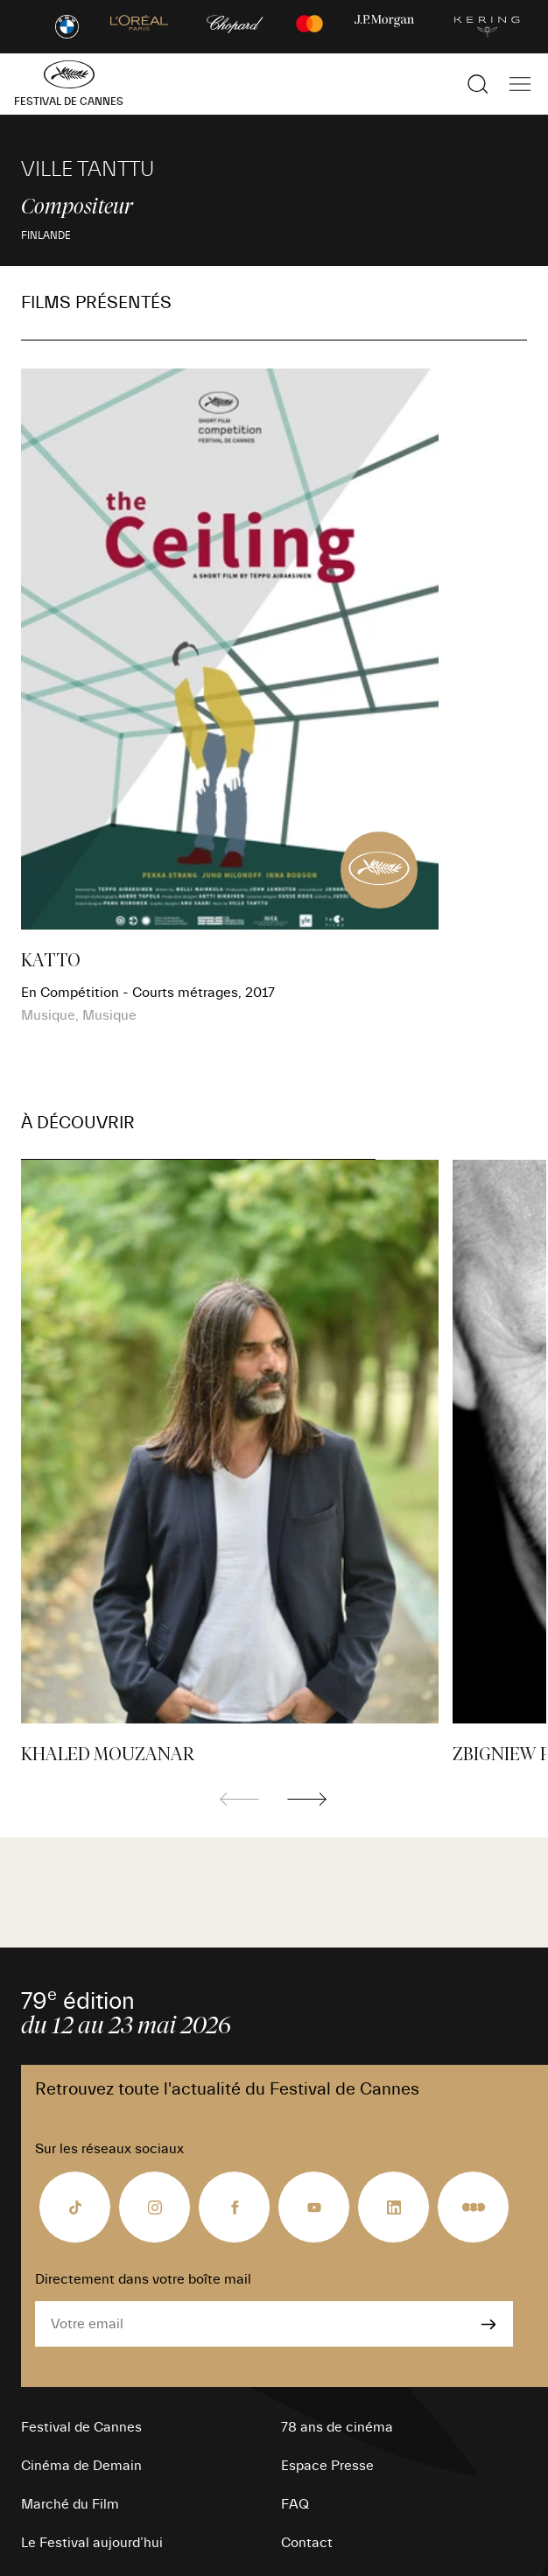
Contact (307, 2543)
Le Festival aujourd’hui (92, 2543)
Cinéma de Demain (81, 2466)
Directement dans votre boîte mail (143, 2279)
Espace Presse (327, 2466)
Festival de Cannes (81, 2427)
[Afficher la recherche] (478, 84)
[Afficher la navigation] (520, 84)
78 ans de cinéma (337, 2427)
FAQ (295, 2504)
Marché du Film (70, 2504)
